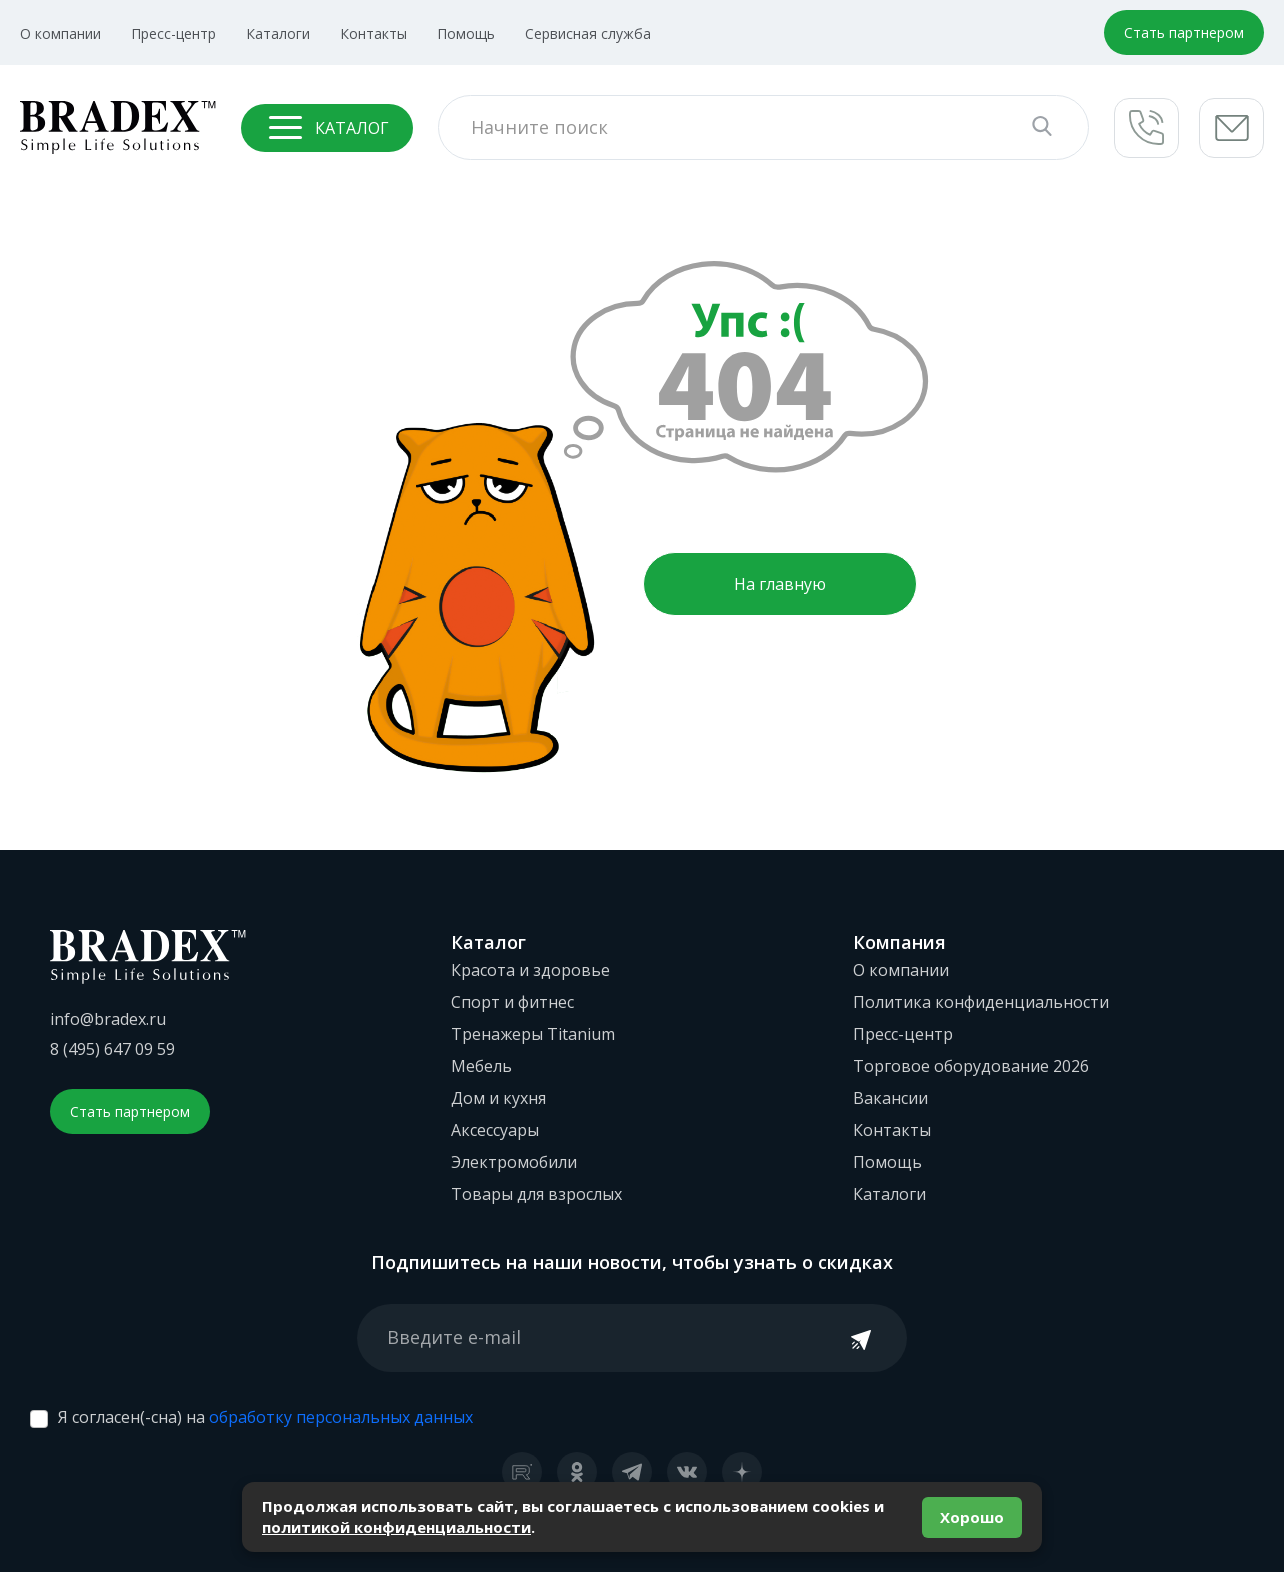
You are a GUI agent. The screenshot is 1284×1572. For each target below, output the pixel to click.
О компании (60, 33)
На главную (780, 584)
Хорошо (972, 1517)
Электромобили (514, 1162)
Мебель (481, 1066)
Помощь (466, 33)
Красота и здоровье (530, 970)
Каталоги (278, 33)
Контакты (373, 33)
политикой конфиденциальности (396, 1527)
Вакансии (890, 1098)
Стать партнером (1184, 32)
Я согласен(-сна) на (265, 1417)
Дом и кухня (498, 1098)
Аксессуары (495, 1130)
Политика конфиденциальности (981, 1002)
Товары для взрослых (536, 1194)
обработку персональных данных (341, 1417)
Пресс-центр (173, 33)
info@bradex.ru (108, 1019)
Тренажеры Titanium (533, 1034)
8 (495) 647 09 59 (112, 1049)
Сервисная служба (588, 33)
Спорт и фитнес (512, 1002)
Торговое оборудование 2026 (971, 1066)
